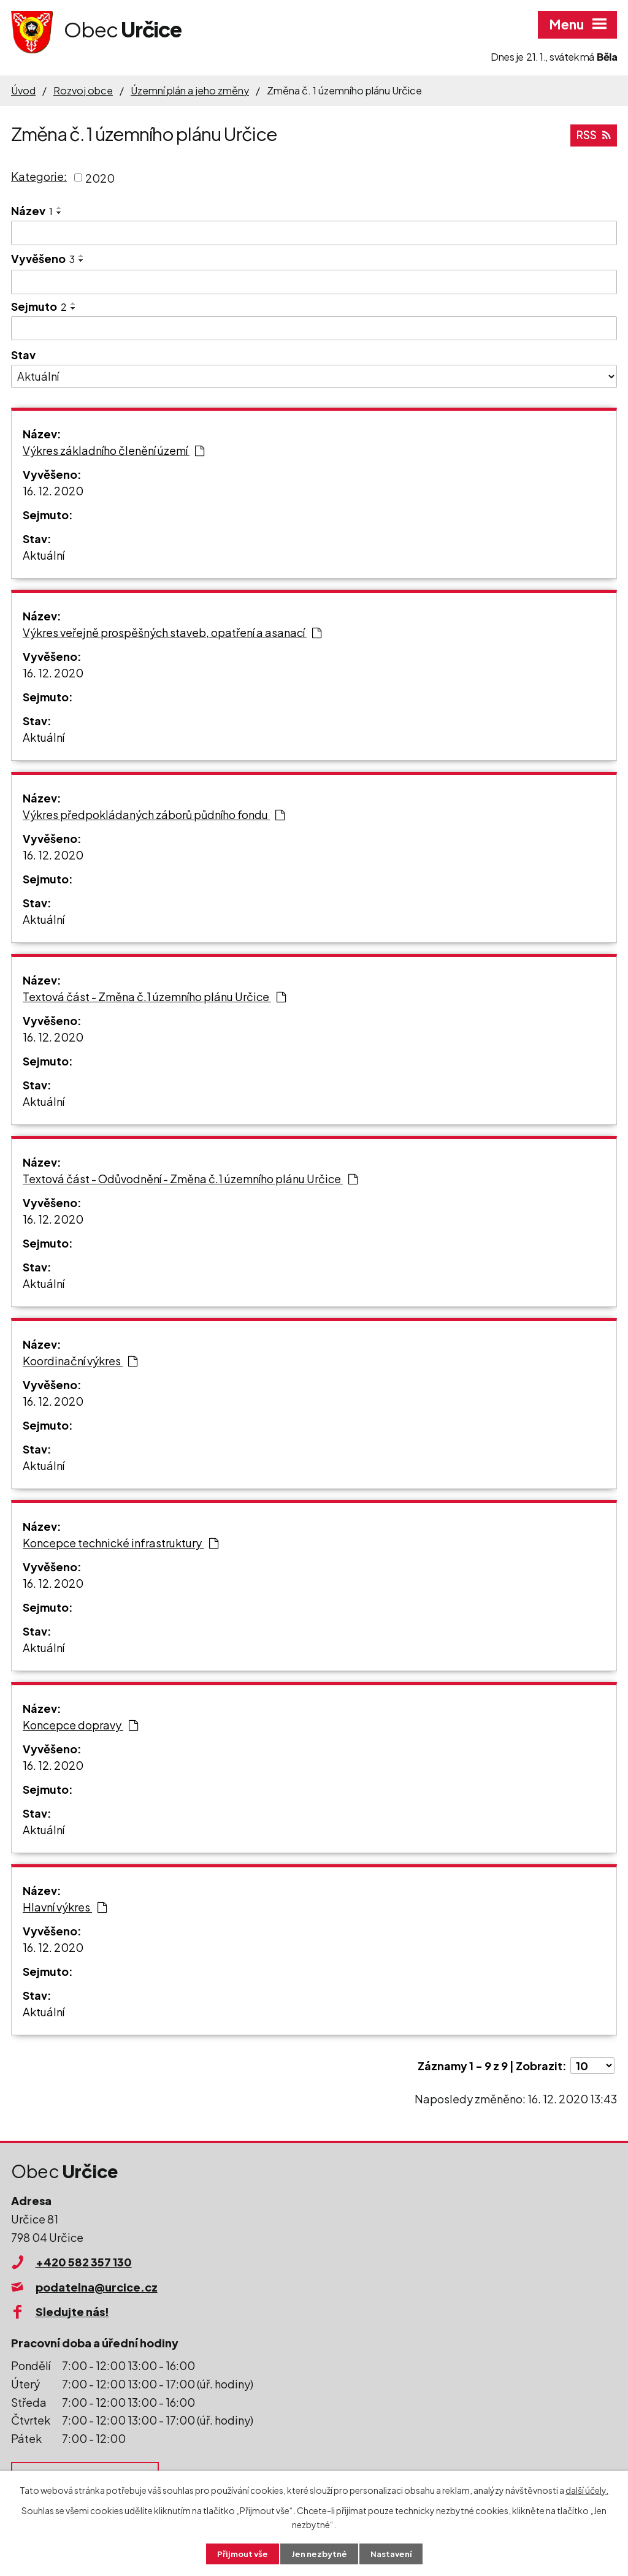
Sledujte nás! (72, 2311)
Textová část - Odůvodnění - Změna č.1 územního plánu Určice (190, 1179)
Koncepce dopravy (80, 1725)
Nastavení (394, 2553)
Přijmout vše (239, 2553)
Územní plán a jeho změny (190, 90)
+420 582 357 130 (84, 2262)
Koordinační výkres (80, 1361)
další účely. (586, 2488)
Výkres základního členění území (113, 450)
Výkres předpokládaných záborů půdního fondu (154, 814)
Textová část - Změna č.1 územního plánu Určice (154, 996)
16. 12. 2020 (53, 491)
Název (32, 211)
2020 (100, 177)
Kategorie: (39, 176)
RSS (593, 134)
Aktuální (43, 555)
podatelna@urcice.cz (97, 2287)
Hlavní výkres (65, 1907)
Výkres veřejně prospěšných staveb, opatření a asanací (172, 632)
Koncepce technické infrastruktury (120, 1543)
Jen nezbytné (318, 2553)
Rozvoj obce (83, 90)
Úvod (23, 90)
